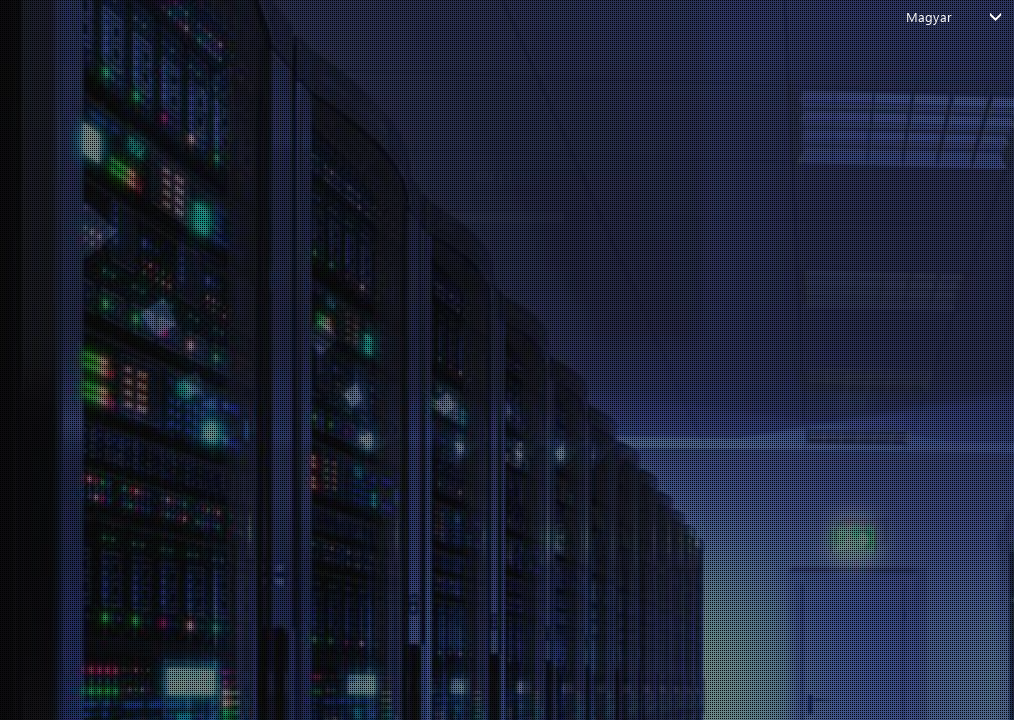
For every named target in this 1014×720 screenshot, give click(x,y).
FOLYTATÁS (492, 242)
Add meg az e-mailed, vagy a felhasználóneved (458, 149)
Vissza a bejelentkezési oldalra (491, 304)
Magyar (929, 16)
